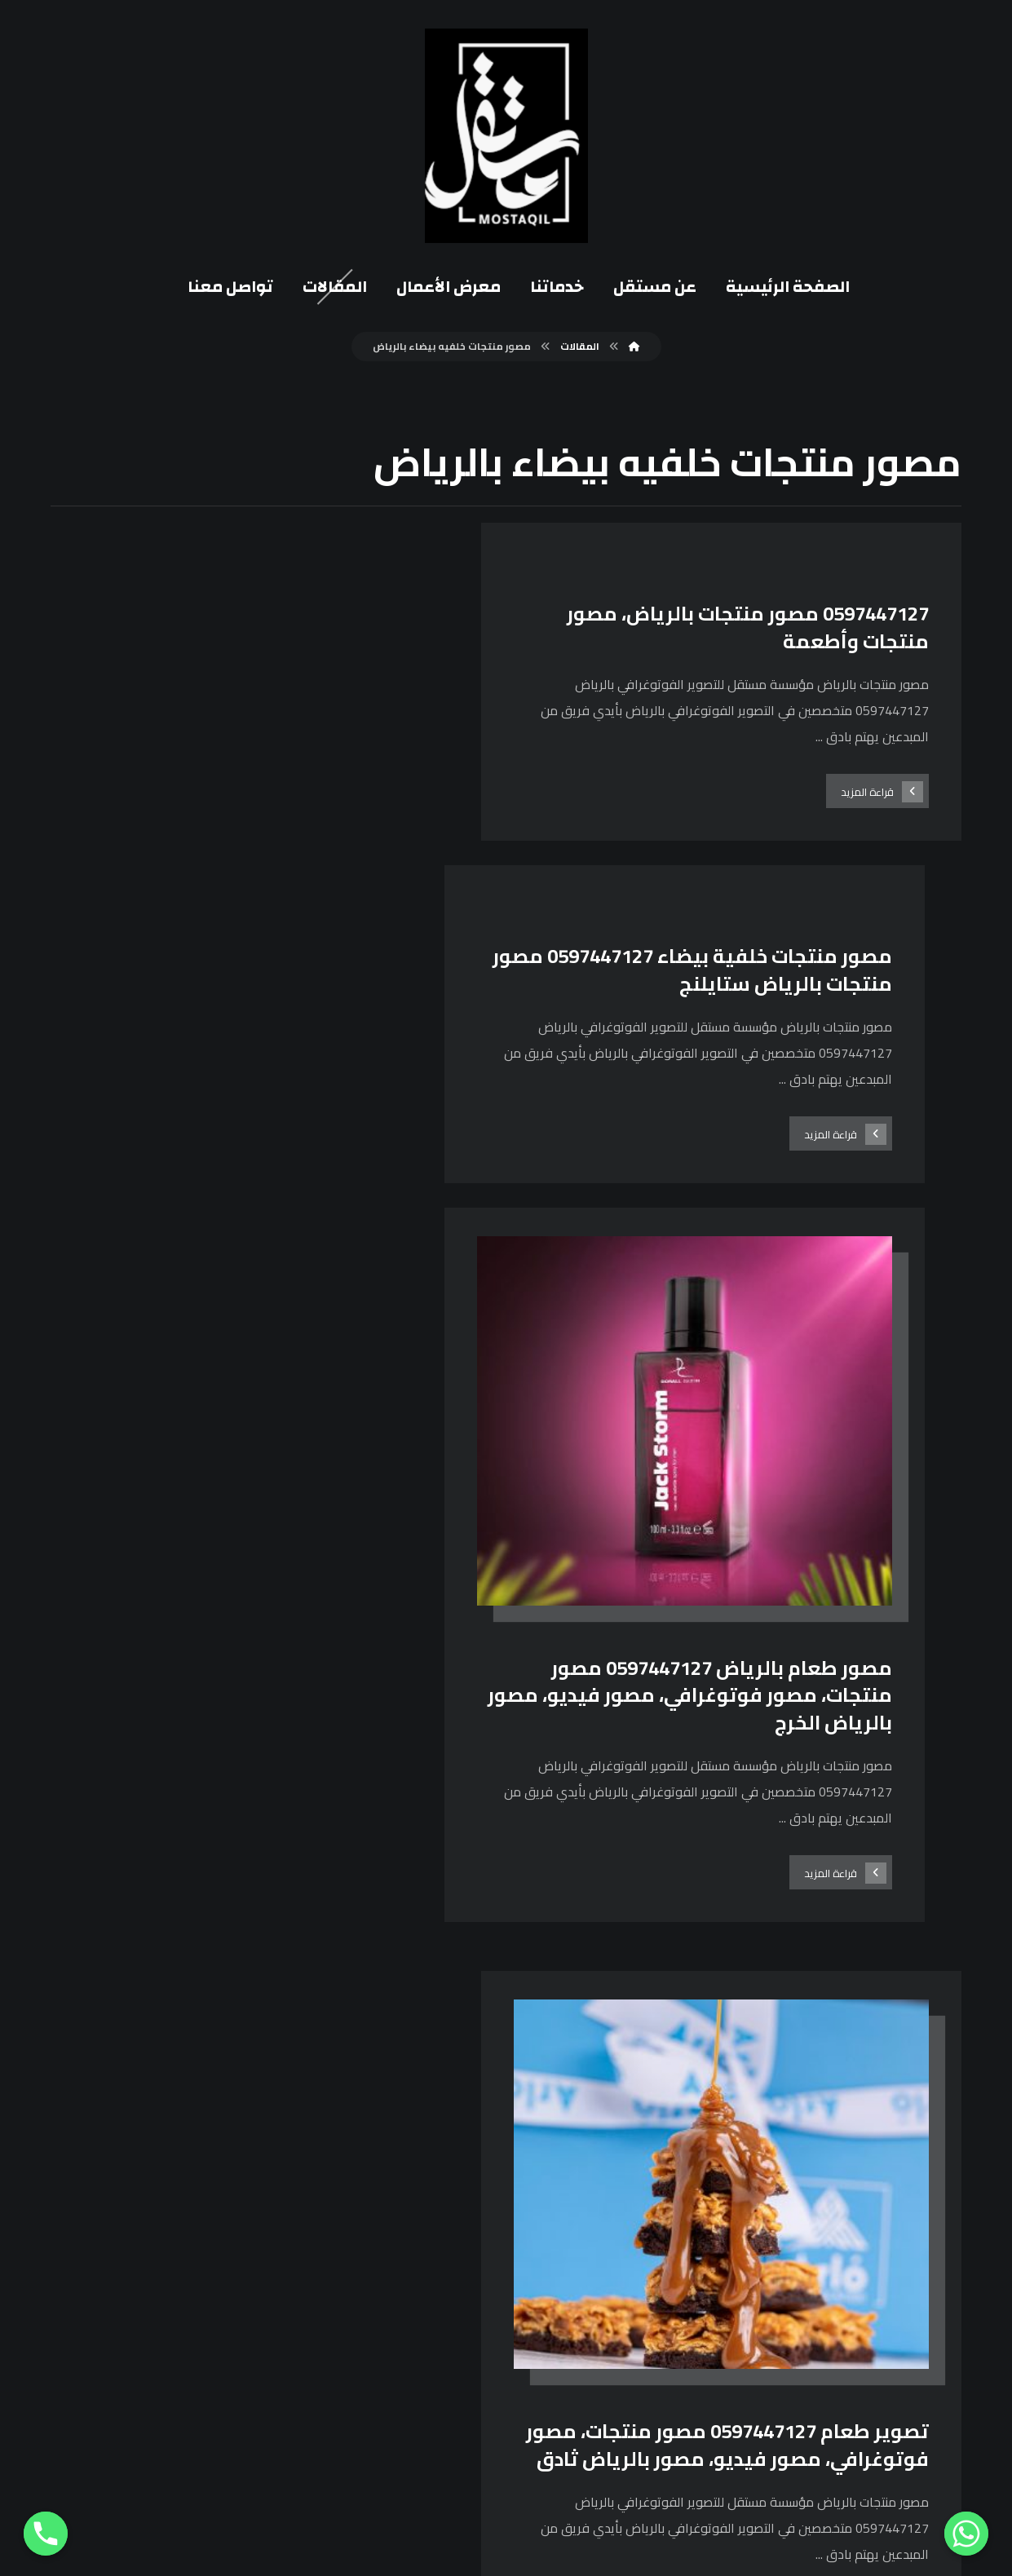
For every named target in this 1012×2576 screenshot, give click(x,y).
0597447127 (446, 2303)
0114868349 (446, 2357)
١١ (457, 2035)
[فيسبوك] (702, 2180)
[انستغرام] (662, 2180)
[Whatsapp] (966, 2534)
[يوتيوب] (622, 2180)
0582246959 (446, 2330)
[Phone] (46, 2534)
